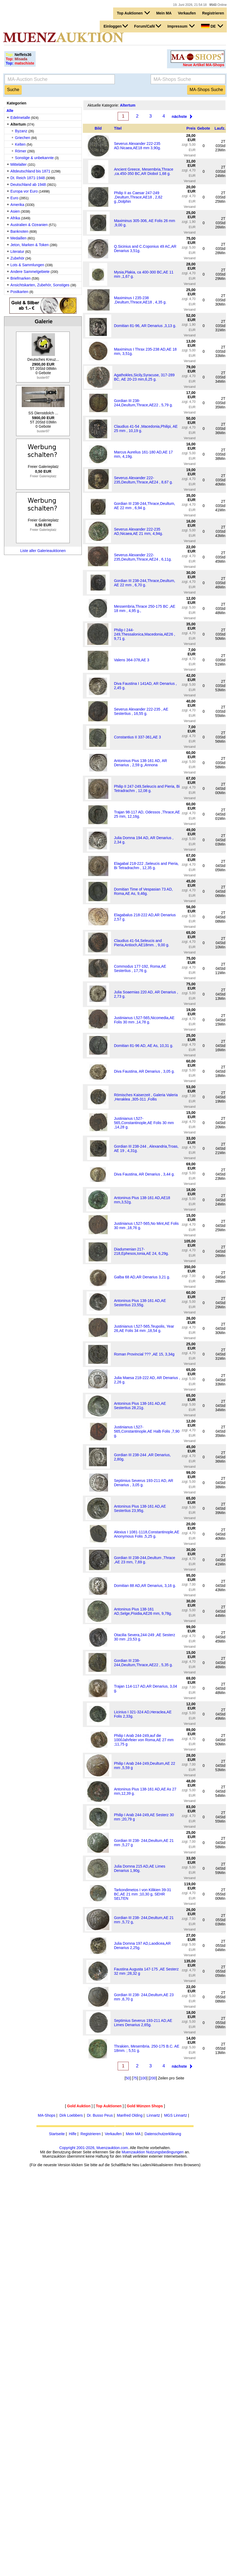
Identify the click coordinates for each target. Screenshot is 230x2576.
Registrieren (213, 13)
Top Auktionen (133, 13)
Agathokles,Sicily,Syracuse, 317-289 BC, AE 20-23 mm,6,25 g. (144, 377)
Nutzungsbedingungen (165, 2152)
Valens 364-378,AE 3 (131, 660)
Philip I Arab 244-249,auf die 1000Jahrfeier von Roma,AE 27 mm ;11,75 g (144, 1739)
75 (135, 2078)
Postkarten (19, 292)
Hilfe (72, 2134)
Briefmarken (20, 278)
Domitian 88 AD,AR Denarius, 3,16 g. (145, 1585)
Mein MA (164, 13)
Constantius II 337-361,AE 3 (137, 737)
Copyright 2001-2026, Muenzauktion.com (93, 2148)
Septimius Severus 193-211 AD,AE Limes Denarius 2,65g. (143, 2022)
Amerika (17, 204)
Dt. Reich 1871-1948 (27, 178)
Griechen (22, 138)
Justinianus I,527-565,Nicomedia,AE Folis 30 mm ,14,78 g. (144, 1020)
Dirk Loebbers (71, 2115)
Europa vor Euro (24, 191)
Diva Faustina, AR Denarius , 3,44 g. (144, 1174)
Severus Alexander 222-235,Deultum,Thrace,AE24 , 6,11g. (143, 557)
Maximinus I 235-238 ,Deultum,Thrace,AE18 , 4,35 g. (140, 300)
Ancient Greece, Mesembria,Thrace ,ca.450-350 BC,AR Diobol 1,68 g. (143, 171)
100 (143, 2078)
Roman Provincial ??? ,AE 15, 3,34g (144, 1354)
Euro (14, 198)
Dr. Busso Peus (100, 2115)
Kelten (20, 144)
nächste (179, 116)
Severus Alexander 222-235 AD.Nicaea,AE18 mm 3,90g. (137, 145)
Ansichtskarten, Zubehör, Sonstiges (39, 285)
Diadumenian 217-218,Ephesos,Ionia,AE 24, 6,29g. (141, 1251)
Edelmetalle (20, 117)
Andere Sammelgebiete (30, 271)
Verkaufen (187, 13)
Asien (15, 211)
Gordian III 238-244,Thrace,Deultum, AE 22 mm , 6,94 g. (144, 505)
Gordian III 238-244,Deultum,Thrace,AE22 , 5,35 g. (143, 1662)
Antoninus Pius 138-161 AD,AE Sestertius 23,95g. (140, 1508)
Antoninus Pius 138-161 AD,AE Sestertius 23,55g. (140, 1302)
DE (212, 26)
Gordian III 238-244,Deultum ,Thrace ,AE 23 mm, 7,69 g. (144, 1560)
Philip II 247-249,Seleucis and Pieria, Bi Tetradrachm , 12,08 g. (147, 788)
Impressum (181, 26)
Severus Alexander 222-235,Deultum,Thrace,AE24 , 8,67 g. (143, 480)
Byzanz (21, 131)
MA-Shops (46, 2115)
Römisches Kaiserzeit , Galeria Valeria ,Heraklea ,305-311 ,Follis (146, 1097)
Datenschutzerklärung (162, 2134)
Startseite (57, 2134)
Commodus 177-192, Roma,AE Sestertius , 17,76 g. (140, 968)
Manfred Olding (130, 2115)
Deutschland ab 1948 (28, 184)
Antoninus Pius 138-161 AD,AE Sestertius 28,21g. (140, 1405)
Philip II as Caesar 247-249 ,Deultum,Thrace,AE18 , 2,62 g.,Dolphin (138, 197)
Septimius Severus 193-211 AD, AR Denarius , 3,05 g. (143, 1482)
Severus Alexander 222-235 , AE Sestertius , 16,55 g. (141, 711)
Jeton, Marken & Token (29, 245)
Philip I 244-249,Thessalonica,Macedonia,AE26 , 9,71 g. (144, 634)
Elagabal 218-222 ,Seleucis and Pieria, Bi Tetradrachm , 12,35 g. (146, 865)
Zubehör (17, 258)
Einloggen (115, 26)
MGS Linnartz (175, 2115)
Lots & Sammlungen (27, 265)
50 (128, 2078)
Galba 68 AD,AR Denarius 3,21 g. (142, 1277)
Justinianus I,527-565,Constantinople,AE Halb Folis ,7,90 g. (146, 1431)
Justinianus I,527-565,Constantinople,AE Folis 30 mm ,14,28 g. (144, 1122)
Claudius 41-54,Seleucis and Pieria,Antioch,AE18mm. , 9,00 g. (141, 942)
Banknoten (19, 231)
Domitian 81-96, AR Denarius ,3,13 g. (145, 326)
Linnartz (153, 2115)
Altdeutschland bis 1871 (30, 171)
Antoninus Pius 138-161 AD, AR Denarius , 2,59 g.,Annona (140, 762)
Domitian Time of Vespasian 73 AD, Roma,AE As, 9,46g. (143, 891)
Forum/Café (147, 26)
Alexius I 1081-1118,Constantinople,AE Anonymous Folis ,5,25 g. (146, 1534)
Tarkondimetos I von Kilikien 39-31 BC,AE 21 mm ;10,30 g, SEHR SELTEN (142, 1894)
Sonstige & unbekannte (34, 158)
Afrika (15, 218)
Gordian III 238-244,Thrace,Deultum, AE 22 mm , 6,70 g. (144, 583)
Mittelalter (18, 164)
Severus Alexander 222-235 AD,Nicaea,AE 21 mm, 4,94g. (138, 531)
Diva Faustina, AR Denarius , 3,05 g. (144, 1071)
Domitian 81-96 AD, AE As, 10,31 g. (143, 1045)
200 (153, 2078)
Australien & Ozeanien (29, 225)
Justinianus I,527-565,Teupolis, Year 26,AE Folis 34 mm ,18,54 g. (144, 1328)
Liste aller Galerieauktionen (43, 551)
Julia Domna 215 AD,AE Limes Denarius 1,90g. (139, 1868)
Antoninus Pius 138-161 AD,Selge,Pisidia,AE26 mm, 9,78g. (143, 1611)
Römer (20, 151)
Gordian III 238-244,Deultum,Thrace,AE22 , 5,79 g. (143, 403)
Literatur (17, 251)
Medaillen (18, 238)
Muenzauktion (133, 2152)
